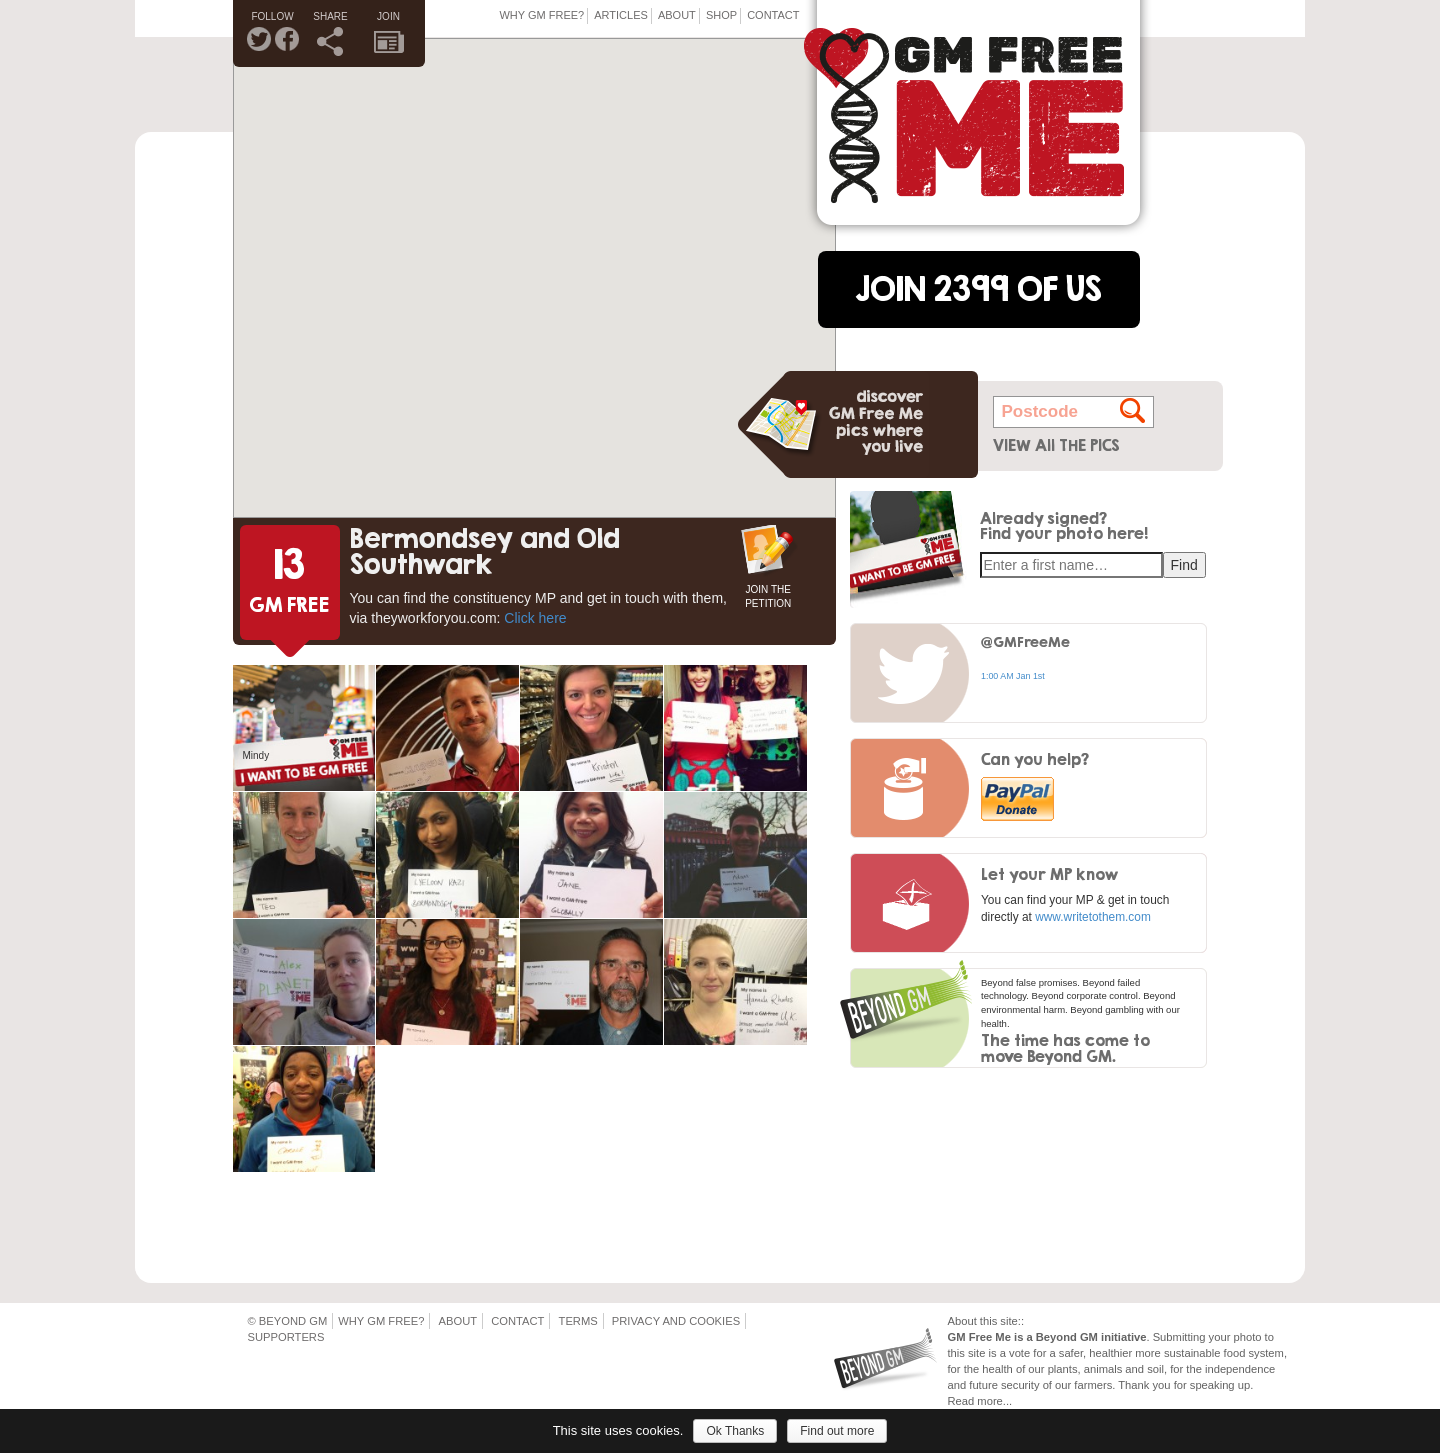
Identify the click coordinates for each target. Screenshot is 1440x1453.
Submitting (1179, 1337)
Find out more (837, 1431)
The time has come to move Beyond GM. (1065, 1047)
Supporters (286, 1337)
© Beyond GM (288, 1321)
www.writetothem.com (1093, 917)
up (1244, 1385)
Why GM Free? (541, 15)
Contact (773, 15)
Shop (721, 15)
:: (1021, 1321)
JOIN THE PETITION (768, 594)
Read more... (980, 1401)
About (677, 15)
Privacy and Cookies (676, 1321)
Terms (578, 1321)
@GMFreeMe (1025, 641)
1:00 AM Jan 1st (1013, 676)
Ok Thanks (735, 1431)
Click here (535, 618)
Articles (621, 15)
